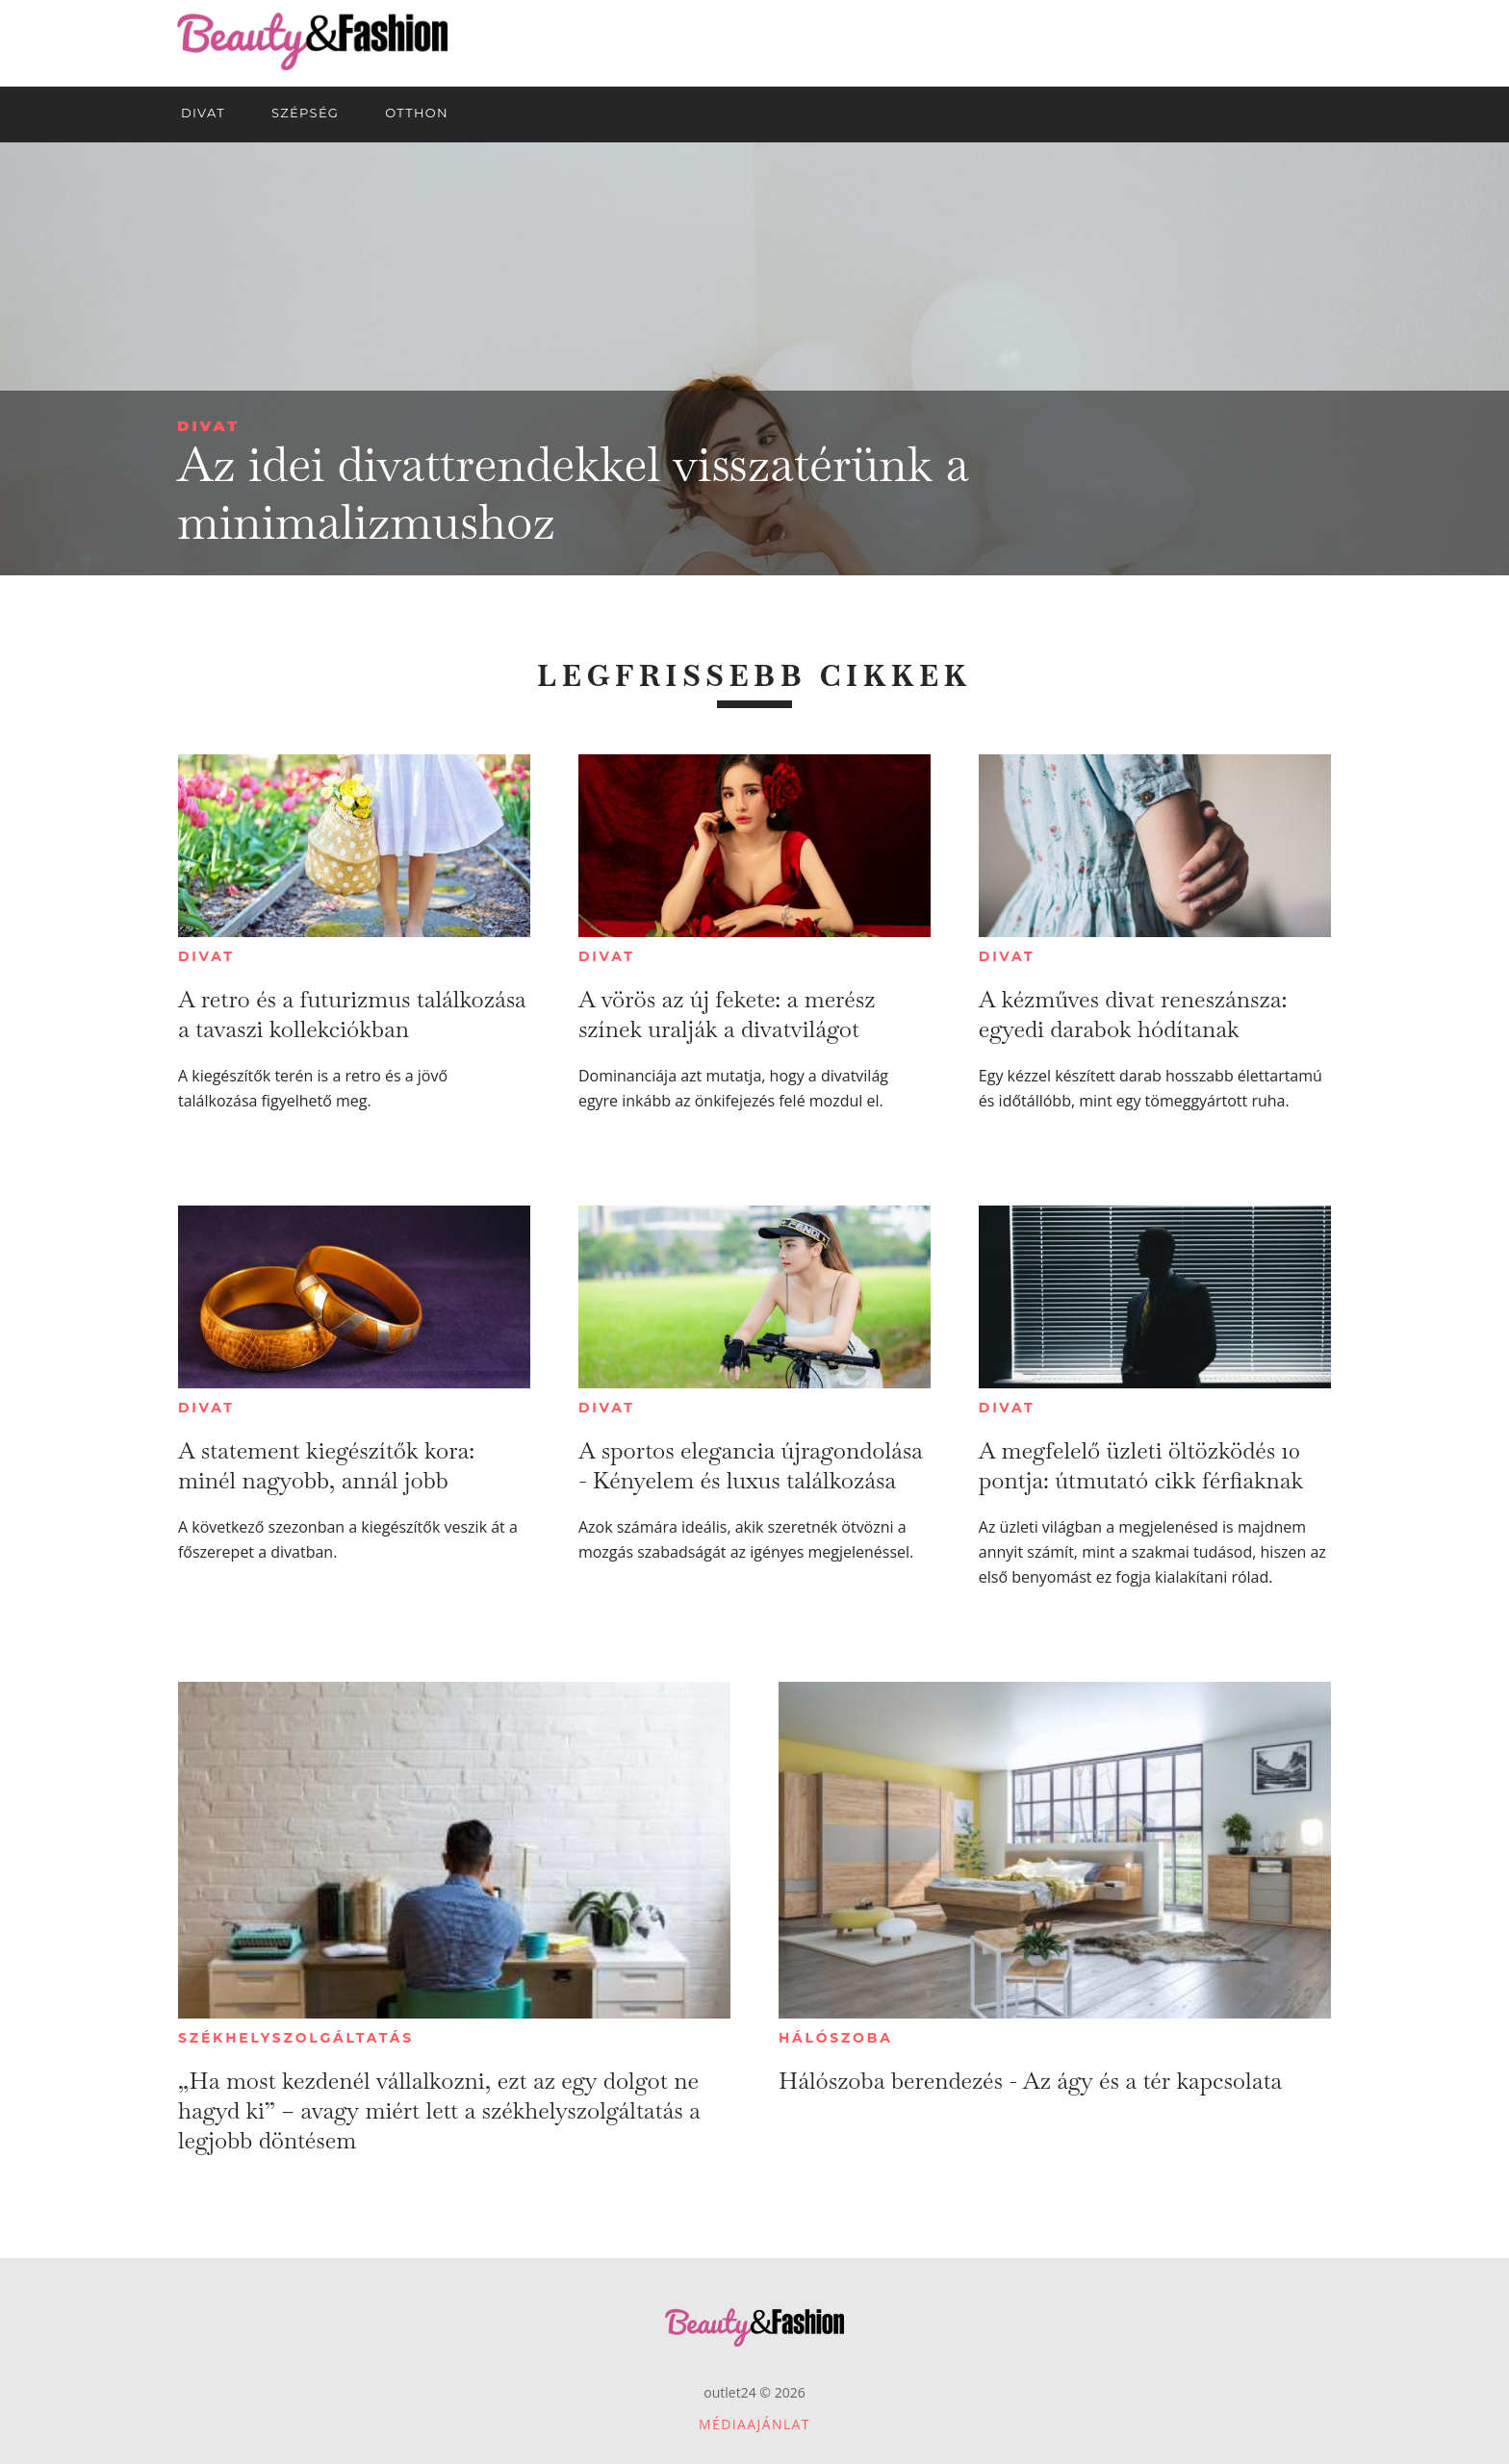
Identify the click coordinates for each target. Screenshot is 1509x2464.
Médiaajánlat (754, 2424)
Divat (208, 426)
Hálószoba (836, 2037)
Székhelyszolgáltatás (296, 2037)
